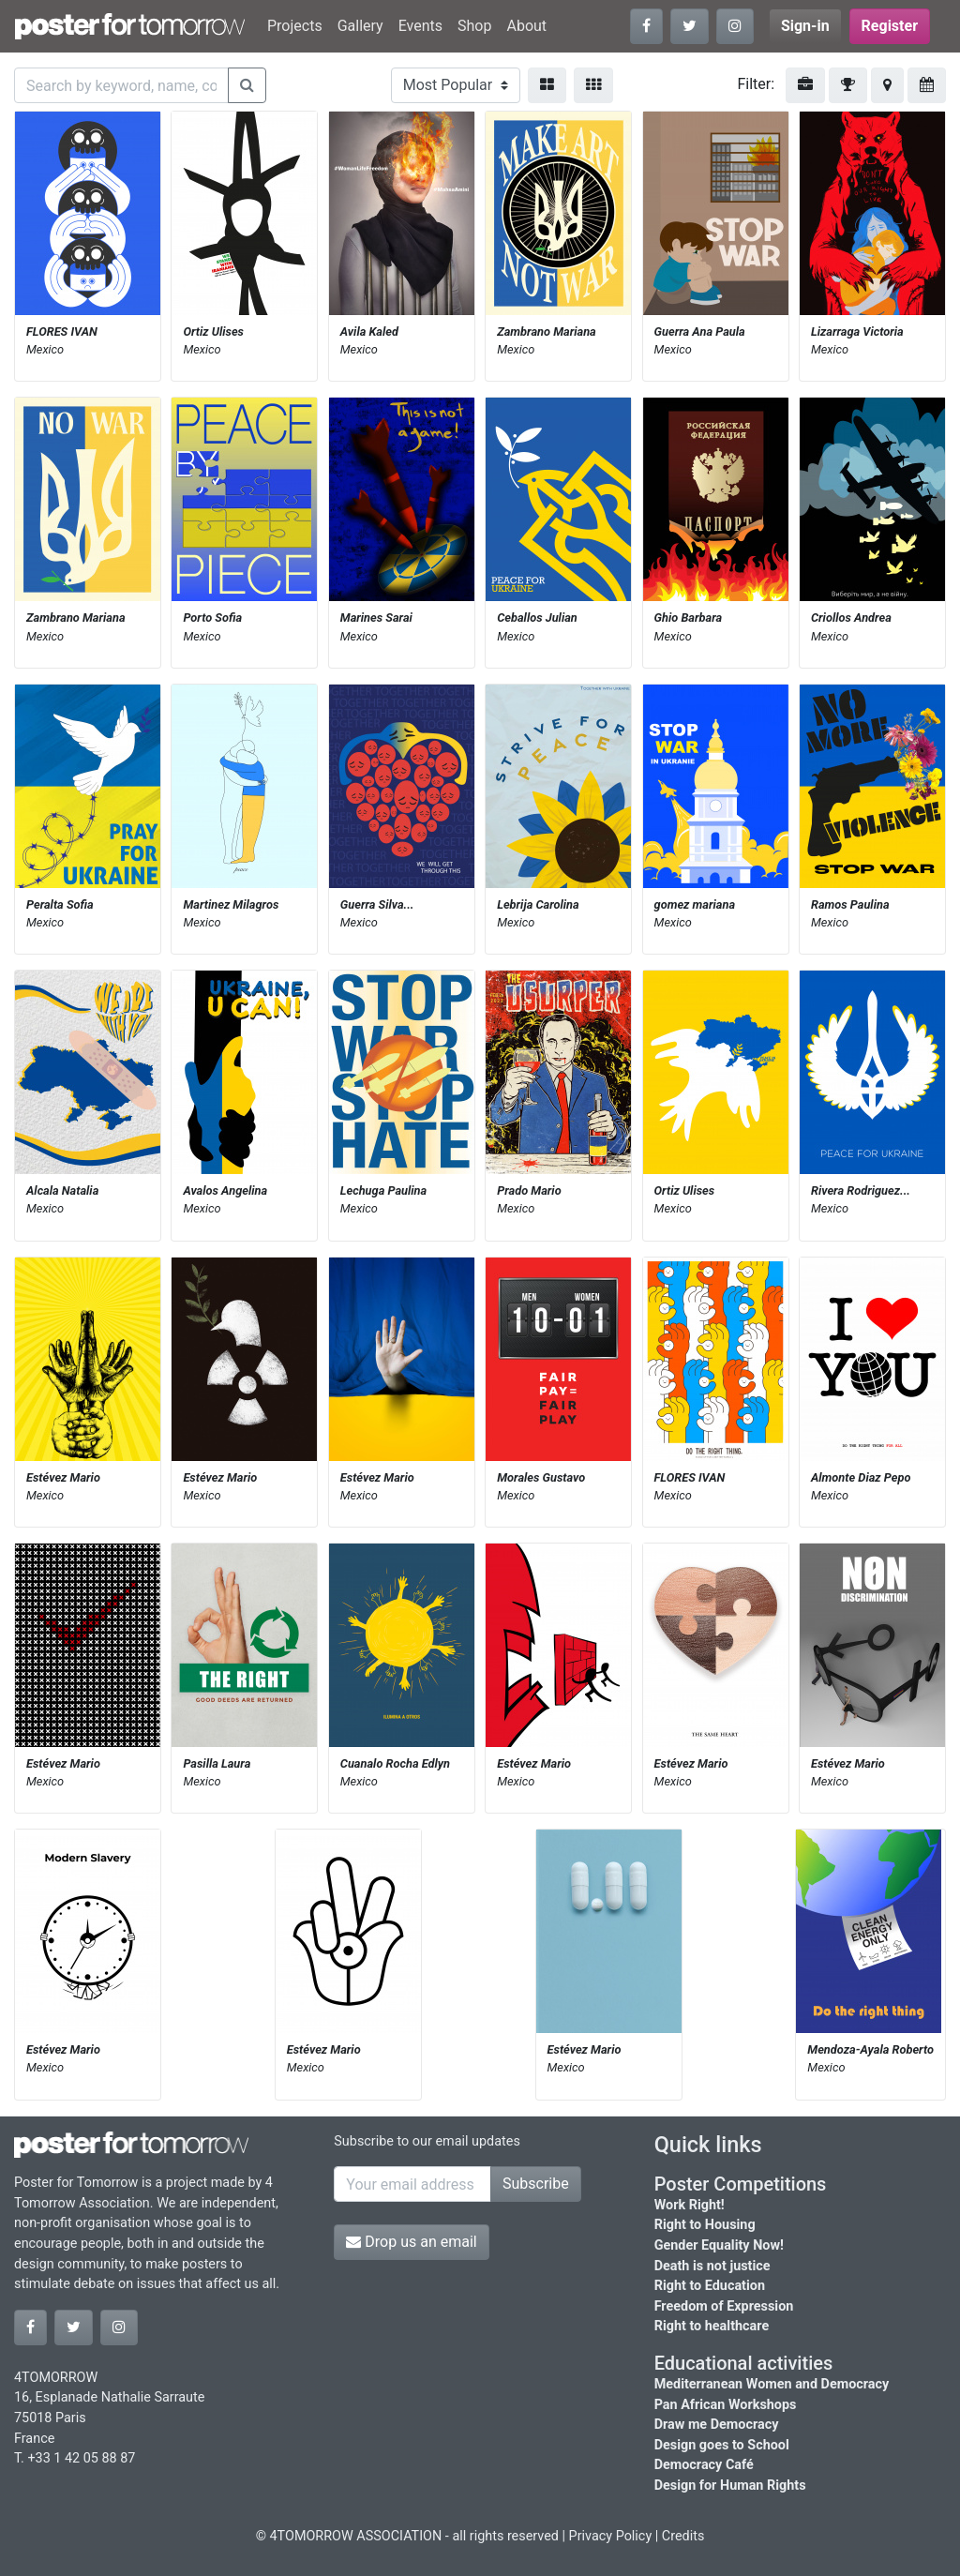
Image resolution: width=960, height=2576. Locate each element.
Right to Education (709, 2286)
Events (420, 26)
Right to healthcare (712, 2326)
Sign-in (805, 26)
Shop (474, 26)
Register (890, 26)
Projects (294, 26)
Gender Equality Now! (719, 2245)
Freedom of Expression (724, 2306)
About (526, 26)
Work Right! (689, 2205)
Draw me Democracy (716, 2425)
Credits (683, 2536)
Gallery (360, 26)
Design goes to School (721, 2445)
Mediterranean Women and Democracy (772, 2384)
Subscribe (535, 2183)
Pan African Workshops (725, 2405)
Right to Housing (705, 2225)
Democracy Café (704, 2465)
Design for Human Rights (730, 2485)
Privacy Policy (610, 2536)
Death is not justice (712, 2266)
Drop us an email (411, 2242)
